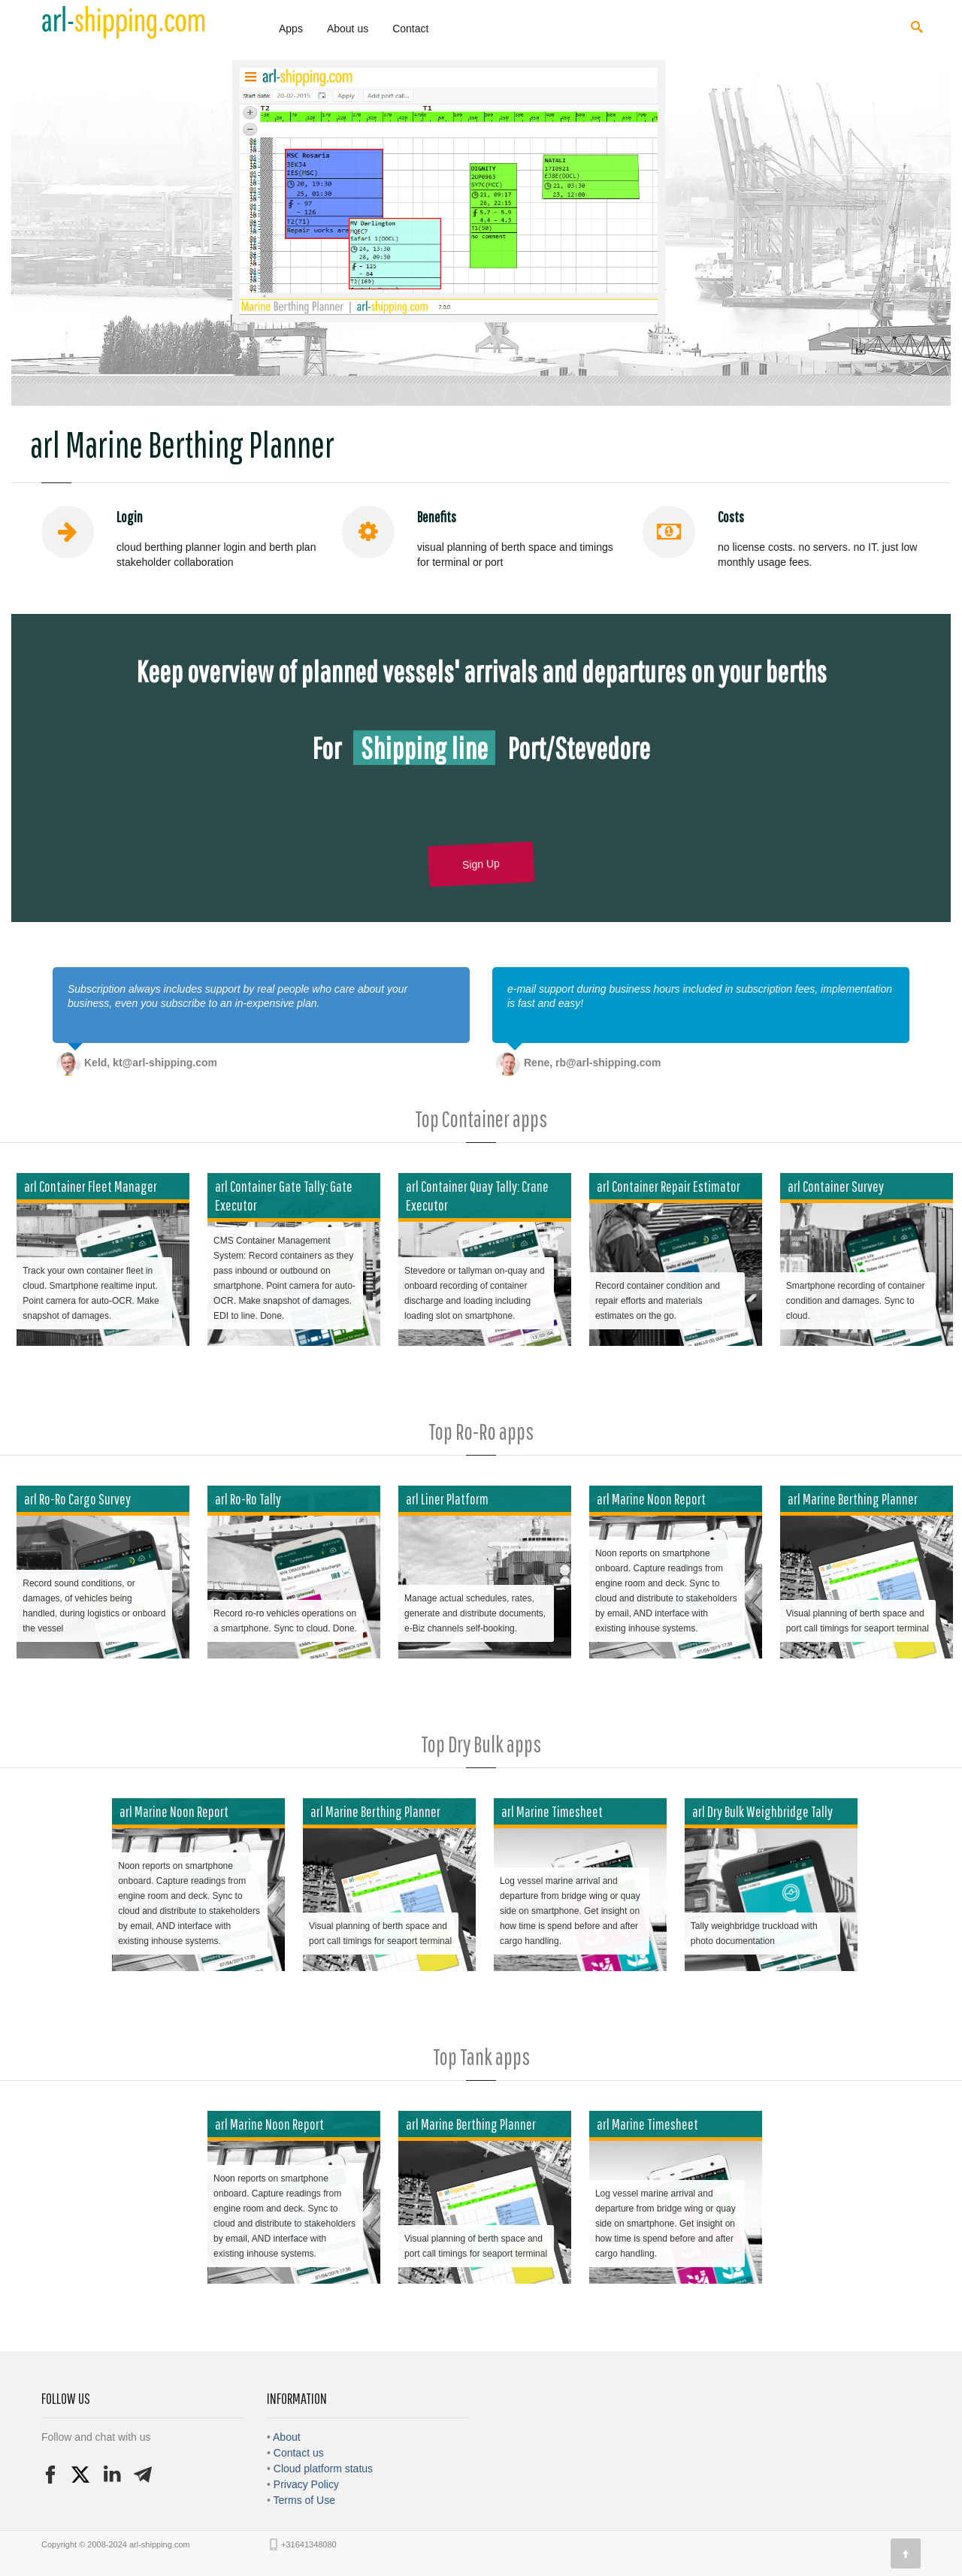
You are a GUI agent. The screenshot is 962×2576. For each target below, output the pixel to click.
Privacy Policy (306, 2484)
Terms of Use (304, 2500)
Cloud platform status (323, 2469)
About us (347, 29)
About (287, 2437)
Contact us (299, 2453)
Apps (291, 29)
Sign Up (481, 864)
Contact (410, 29)
